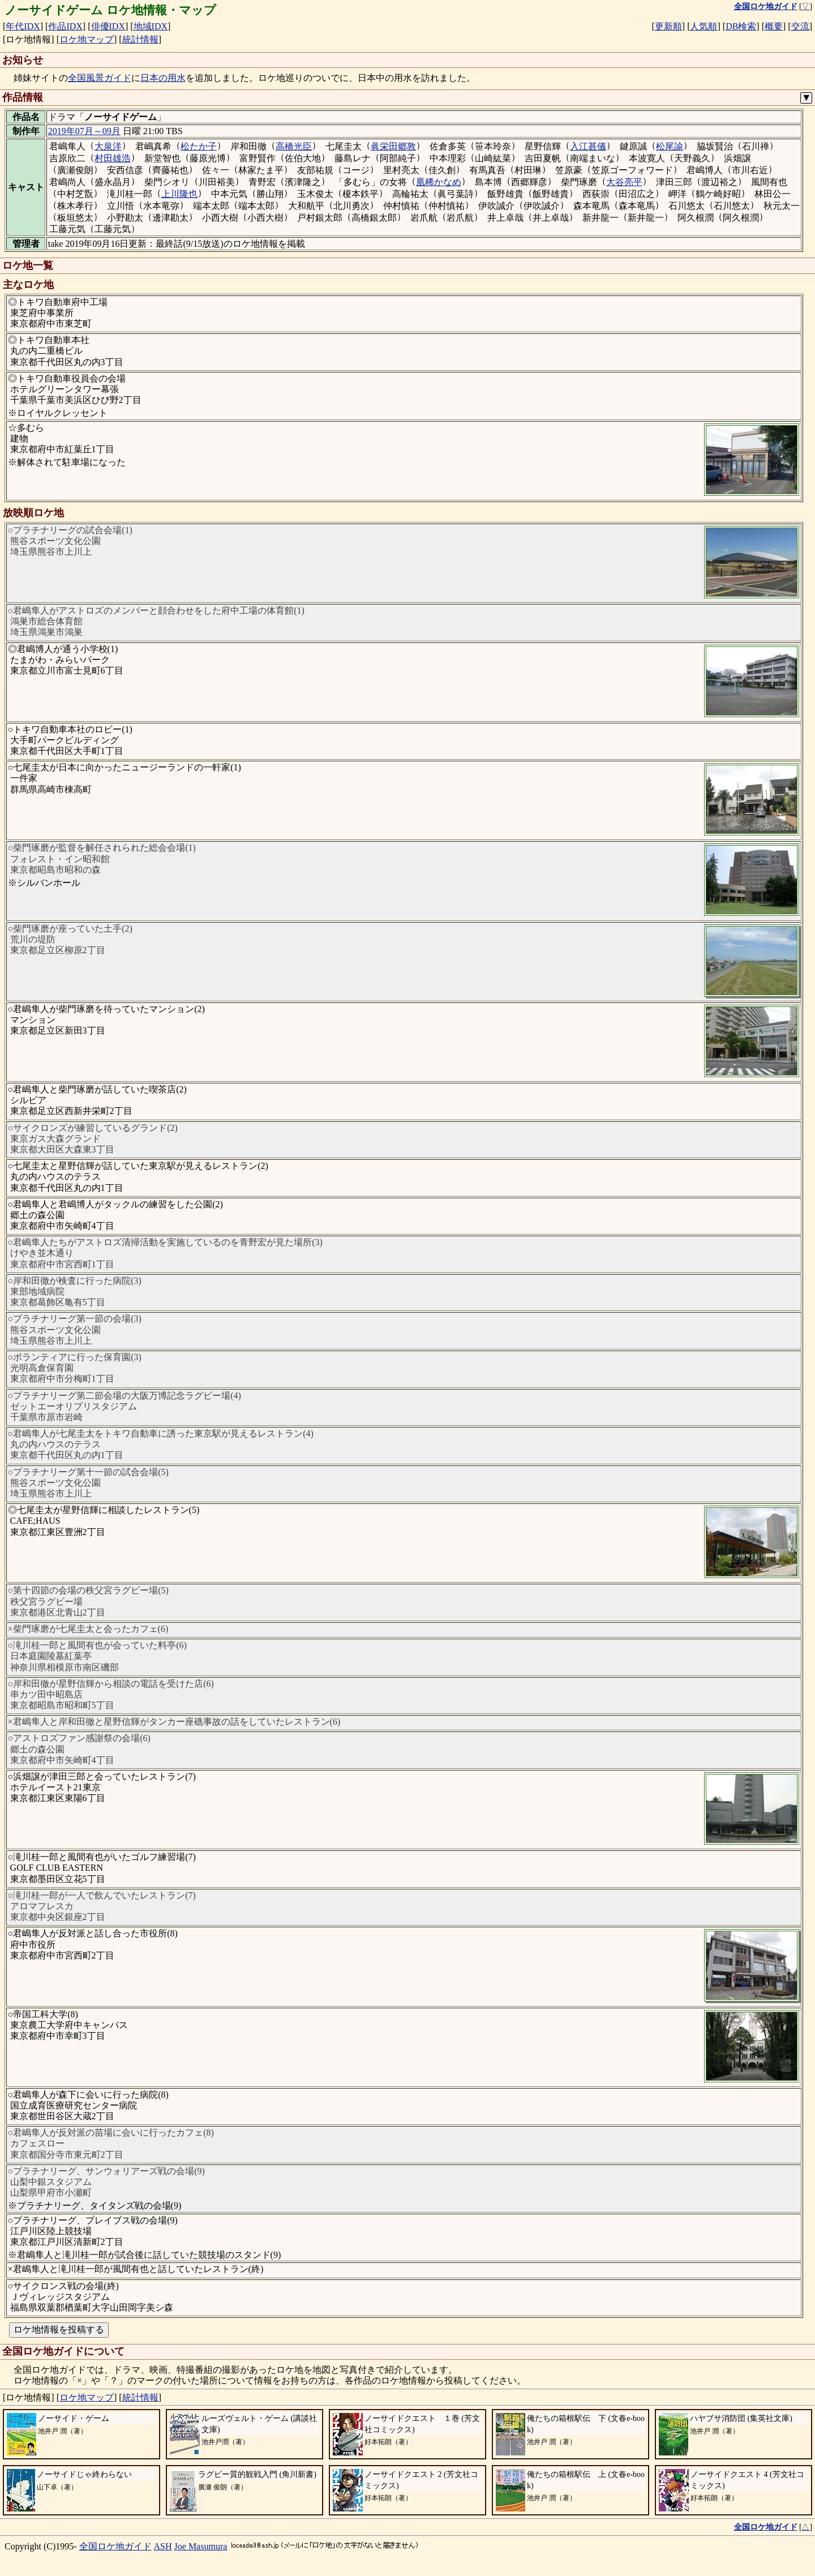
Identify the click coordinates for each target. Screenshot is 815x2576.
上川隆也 (179, 194)
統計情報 (140, 39)
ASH (163, 2546)
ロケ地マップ (86, 39)
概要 (774, 26)
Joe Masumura (201, 2546)
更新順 (668, 26)
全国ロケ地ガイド (115, 2546)
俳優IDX (108, 26)
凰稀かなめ (438, 182)
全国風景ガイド (99, 78)
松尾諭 (669, 146)
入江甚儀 (588, 146)
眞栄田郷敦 (393, 146)
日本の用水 (163, 78)
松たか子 (199, 146)
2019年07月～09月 (84, 131)
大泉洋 (108, 146)
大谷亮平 (624, 182)
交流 (800, 26)
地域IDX (151, 26)
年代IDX (23, 26)
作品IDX (65, 26)
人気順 (703, 26)
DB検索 (741, 26)
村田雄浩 (113, 158)
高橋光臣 (294, 146)
